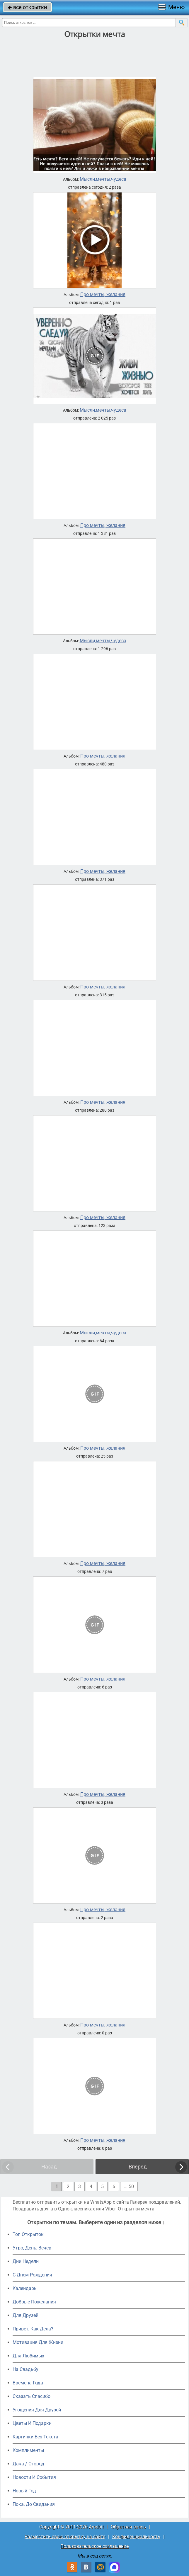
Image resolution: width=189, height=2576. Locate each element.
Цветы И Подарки (32, 2423)
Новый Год (24, 2491)
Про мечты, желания (102, 294)
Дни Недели (26, 2261)
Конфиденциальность (136, 2536)
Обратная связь (128, 2527)
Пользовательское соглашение (94, 2546)
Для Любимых (28, 2356)
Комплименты (28, 2450)
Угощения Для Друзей (37, 2410)
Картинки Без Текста (35, 2437)
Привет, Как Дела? (33, 2329)
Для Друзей (25, 2315)
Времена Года (28, 2383)
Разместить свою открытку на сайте (65, 2536)
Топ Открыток (28, 2234)
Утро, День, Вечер (32, 2248)
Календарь (25, 2288)
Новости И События (34, 2477)
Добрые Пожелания (34, 2302)
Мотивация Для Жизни (38, 2342)
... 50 (129, 2186)
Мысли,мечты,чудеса (103, 179)
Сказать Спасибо (31, 2396)
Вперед (138, 2166)
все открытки (27, 7)
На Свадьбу (25, 2369)
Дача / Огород (28, 2464)
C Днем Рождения (32, 2275)
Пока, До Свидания (34, 2504)
